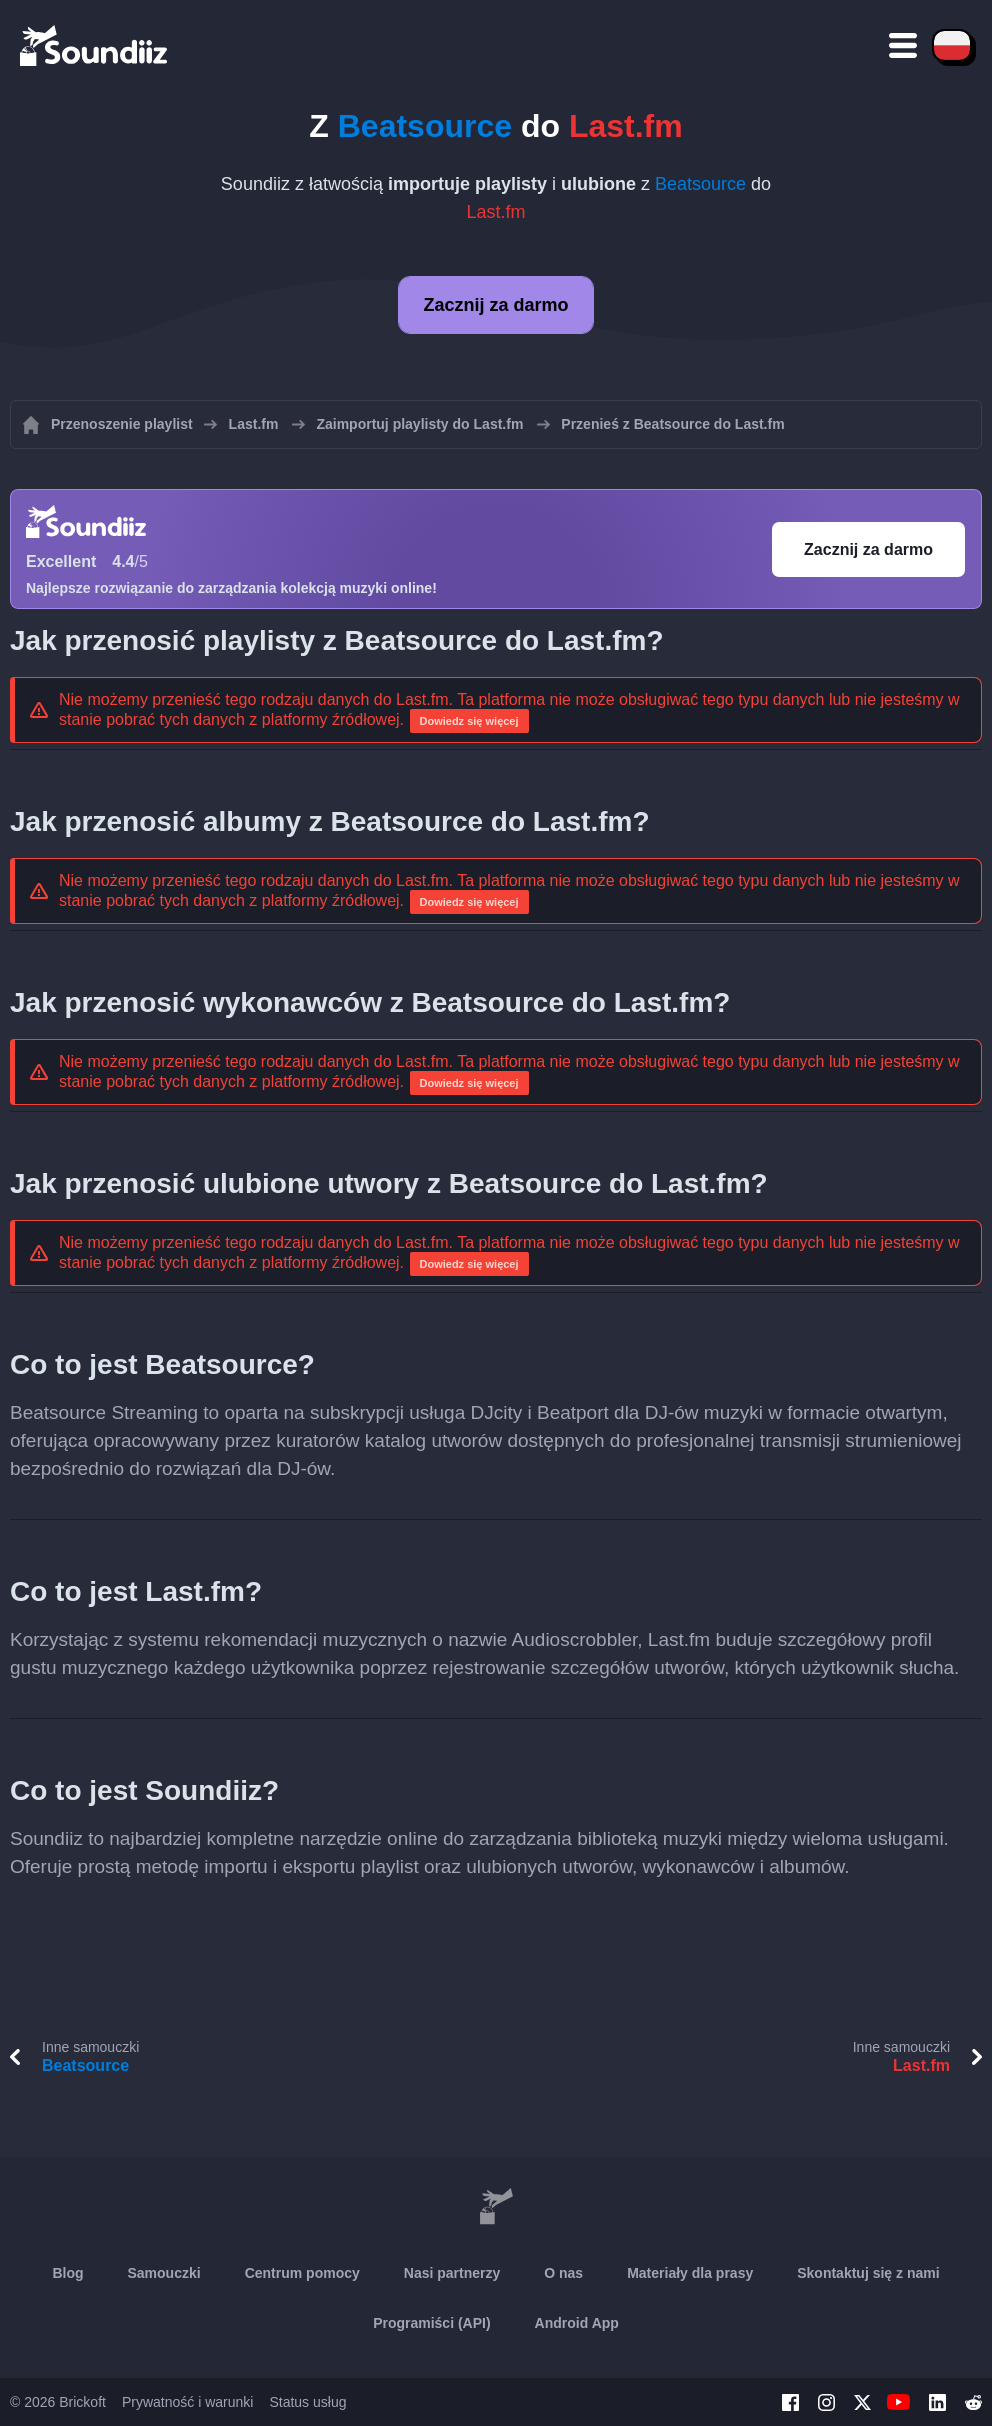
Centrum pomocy (302, 2273)
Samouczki (164, 2273)
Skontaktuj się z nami (868, 2273)
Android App (577, 2323)
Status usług (307, 2402)
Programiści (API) (431, 2323)
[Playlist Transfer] (95, 45)
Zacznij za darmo (495, 305)
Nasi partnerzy (452, 2273)
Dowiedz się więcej (469, 721)
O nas (563, 2273)
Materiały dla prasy (690, 2273)
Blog (67, 2273)
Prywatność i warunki (188, 2402)
